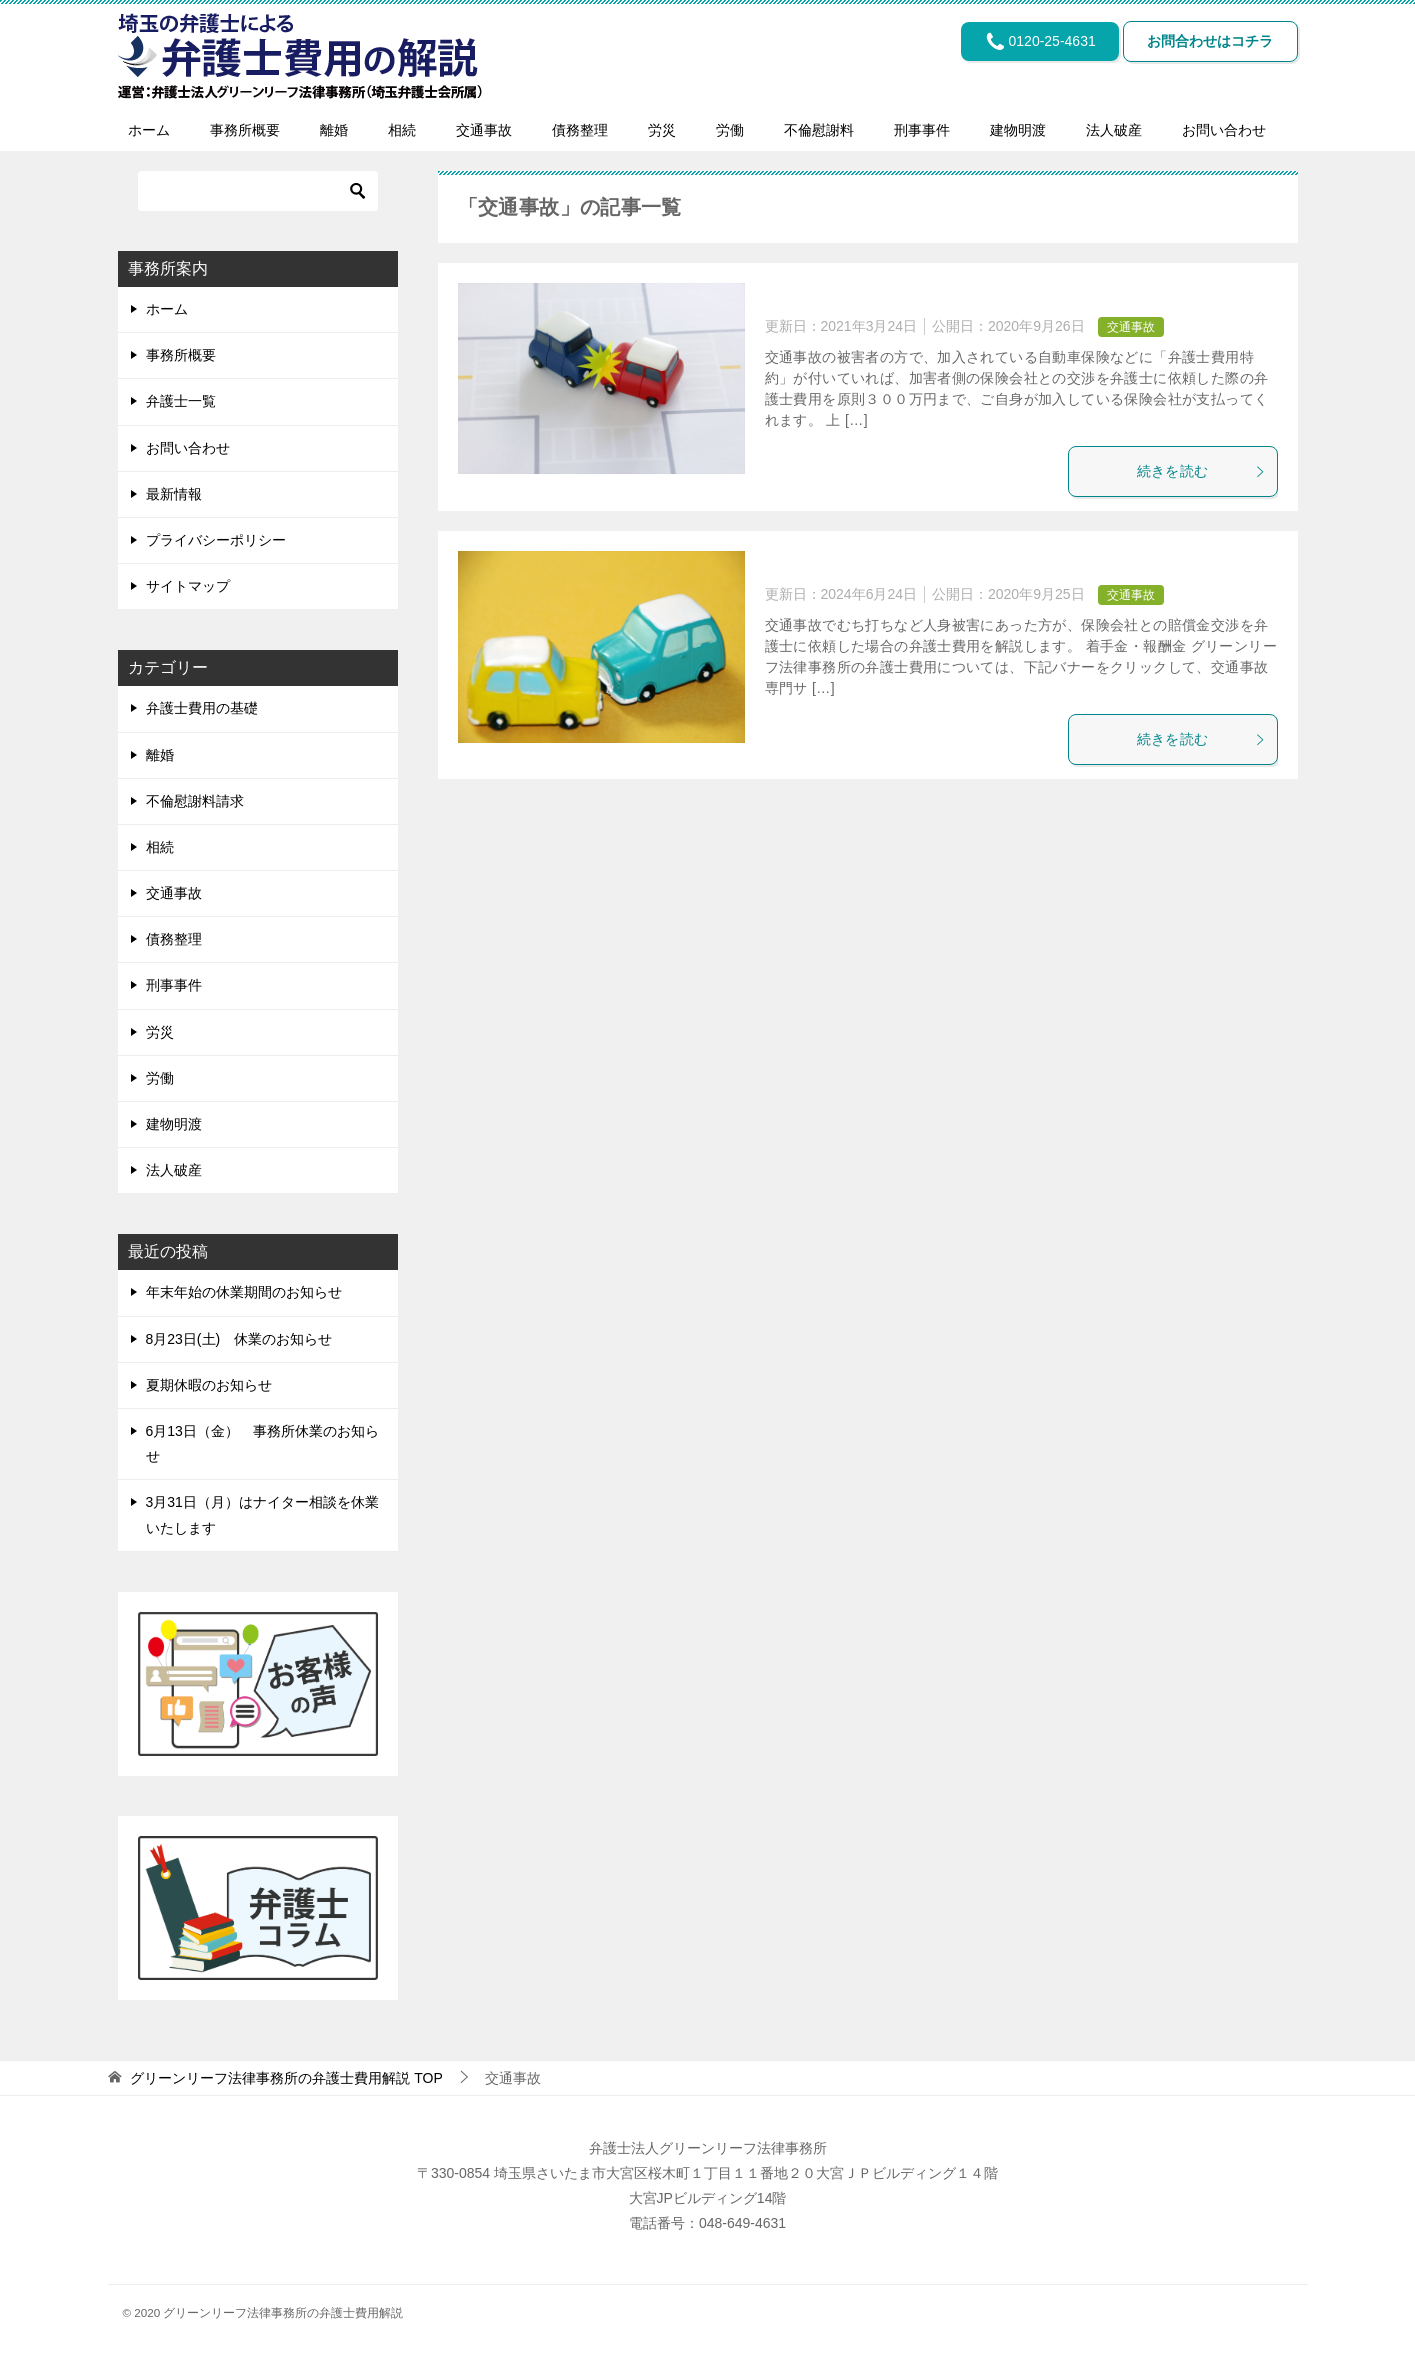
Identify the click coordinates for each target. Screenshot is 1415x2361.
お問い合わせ (1224, 130)
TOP (286, 2078)
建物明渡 (1018, 130)
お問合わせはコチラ (1204, 45)
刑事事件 (922, 130)
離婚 (334, 130)
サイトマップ (188, 586)
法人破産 (1114, 130)
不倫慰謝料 (819, 130)
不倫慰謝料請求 (195, 801)
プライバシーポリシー (216, 540)
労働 (730, 130)
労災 (662, 130)
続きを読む (1202, 471)
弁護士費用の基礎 (202, 708)
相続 (402, 130)
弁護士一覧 (181, 401)
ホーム (149, 130)
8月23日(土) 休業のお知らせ (239, 1339)
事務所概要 (245, 130)
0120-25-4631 (1020, 45)
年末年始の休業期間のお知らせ (244, 1292)
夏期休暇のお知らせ (209, 1385)
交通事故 (484, 130)
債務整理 (580, 130)
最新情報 (174, 494)
